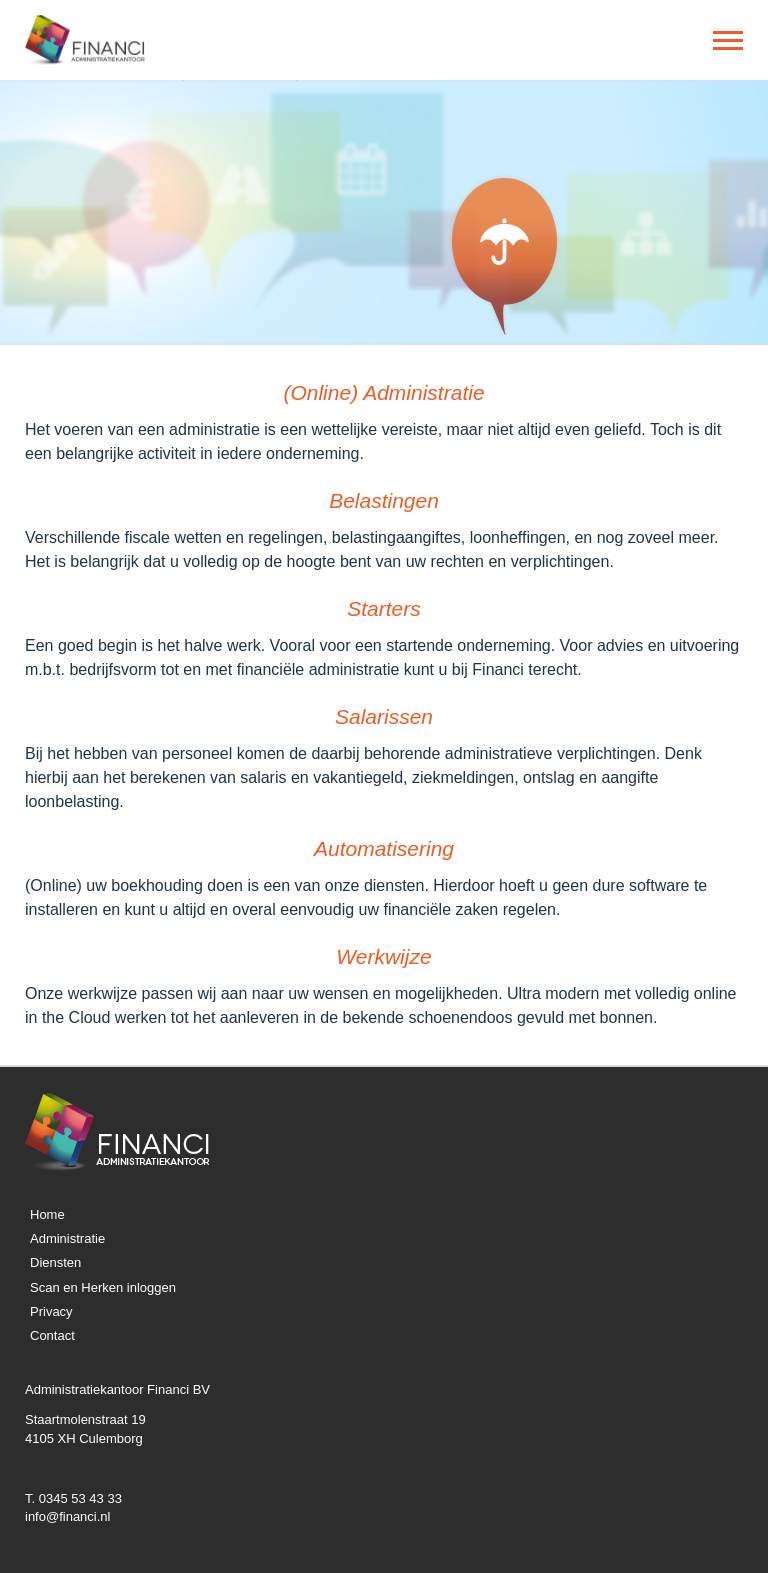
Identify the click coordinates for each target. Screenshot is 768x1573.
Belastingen (384, 500)
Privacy (51, 1311)
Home (47, 1214)
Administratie (67, 1238)
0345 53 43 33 (80, 1498)
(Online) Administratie (383, 392)
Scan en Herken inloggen (103, 1287)
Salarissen (384, 716)
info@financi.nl (67, 1516)
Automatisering (384, 848)
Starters (384, 608)
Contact (52, 1335)
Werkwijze (383, 956)
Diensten (55, 1262)
